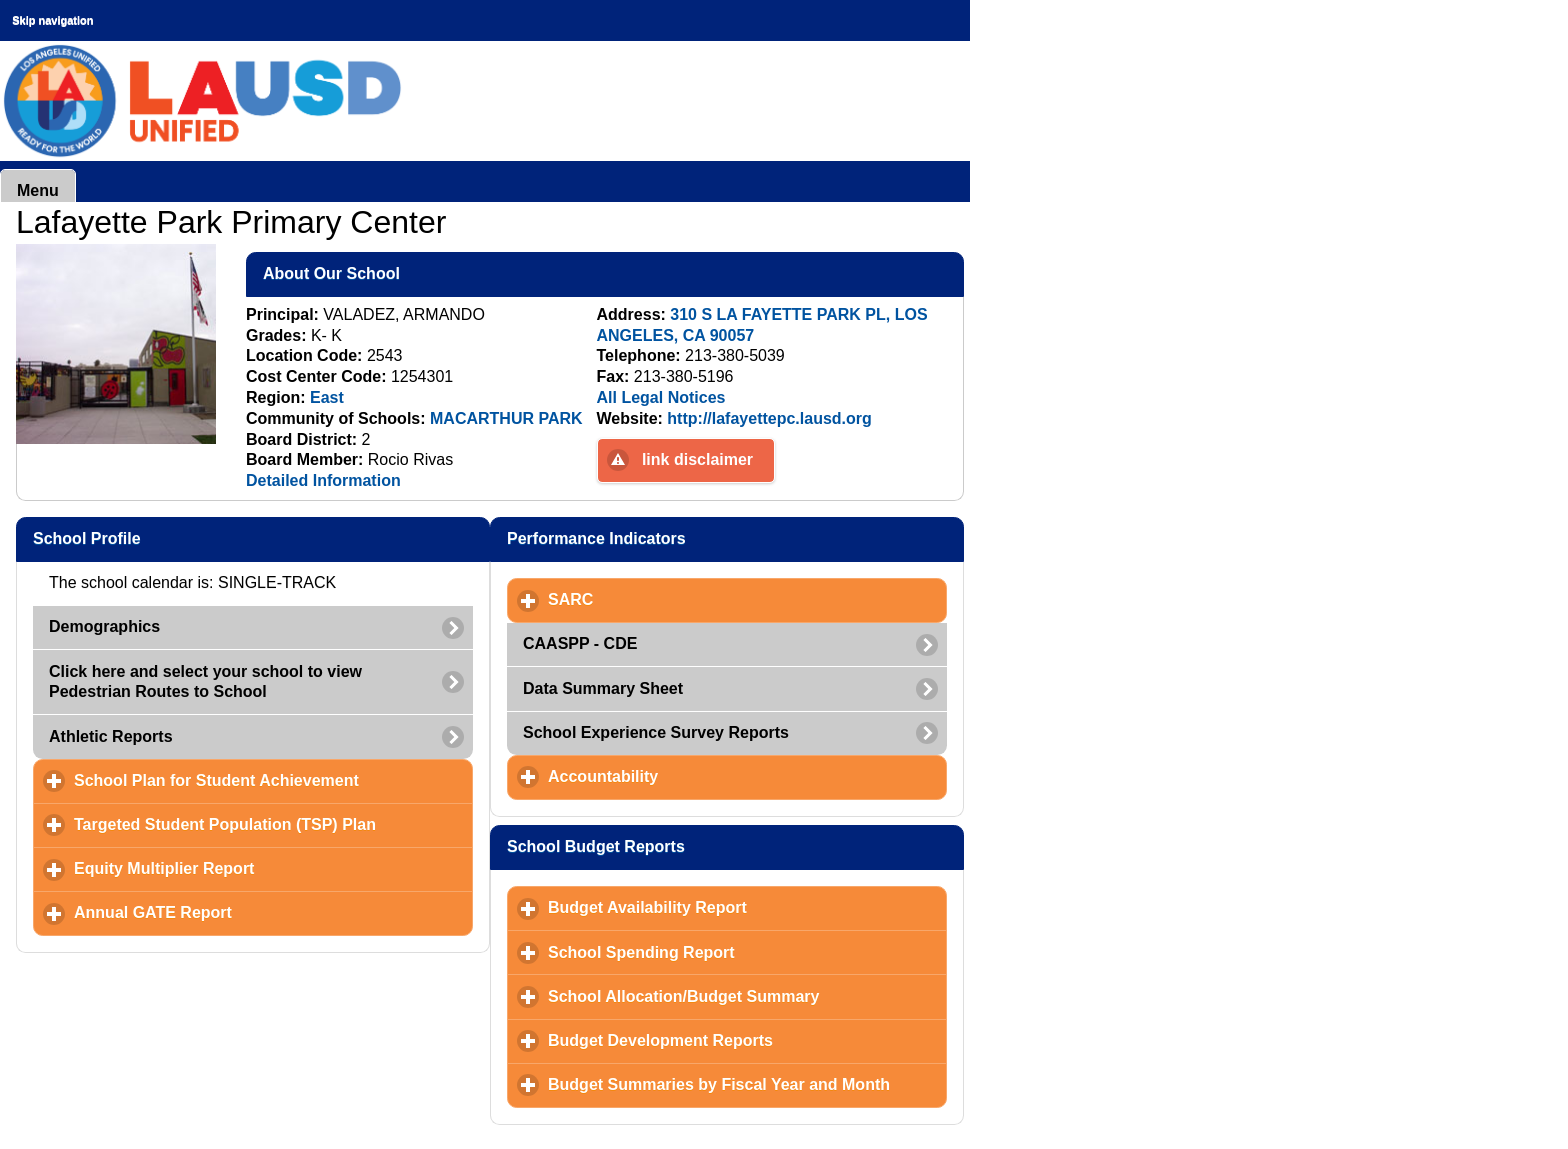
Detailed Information (323, 480)
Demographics (104, 626)
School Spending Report (734, 952)
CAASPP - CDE (580, 643)
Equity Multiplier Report (257, 868)
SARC (664, 599)
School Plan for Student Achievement (273, 780)
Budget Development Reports (747, 1040)
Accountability (696, 776)
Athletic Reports (111, 736)
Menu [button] (38, 190)
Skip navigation (52, 20)
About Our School (429, 273)
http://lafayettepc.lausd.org (769, 418)
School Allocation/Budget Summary (747, 996)
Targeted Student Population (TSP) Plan (273, 824)
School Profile (184, 538)
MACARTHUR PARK (506, 418)
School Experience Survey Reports (656, 732)
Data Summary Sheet (603, 688)
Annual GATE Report (246, 912)
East (327, 397)
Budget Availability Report (741, 907)
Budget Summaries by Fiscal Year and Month (747, 1084)
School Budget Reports (693, 846)
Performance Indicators (693, 538)
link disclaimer (697, 459)
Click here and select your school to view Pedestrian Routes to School (205, 682)
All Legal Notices (661, 397)
